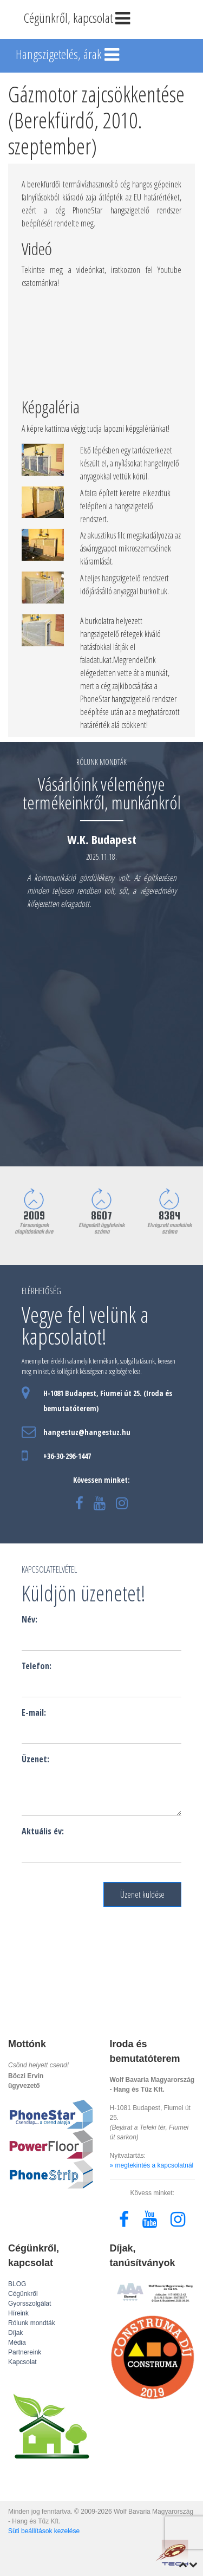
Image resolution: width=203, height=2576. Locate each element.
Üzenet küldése (142, 1894)
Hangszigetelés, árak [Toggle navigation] (68, 55)
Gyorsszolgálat (29, 2303)
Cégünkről (23, 2294)
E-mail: (34, 1712)
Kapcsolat (22, 2362)
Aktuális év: (43, 1831)
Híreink (18, 2313)
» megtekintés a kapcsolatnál (152, 2165)
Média (17, 2342)
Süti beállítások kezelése (44, 2531)
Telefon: (36, 1666)
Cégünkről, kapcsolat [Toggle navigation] (78, 19)
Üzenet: (35, 1759)
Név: (29, 1619)
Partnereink (24, 2352)
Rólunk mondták (31, 2323)
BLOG (17, 2284)
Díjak (15, 2333)
